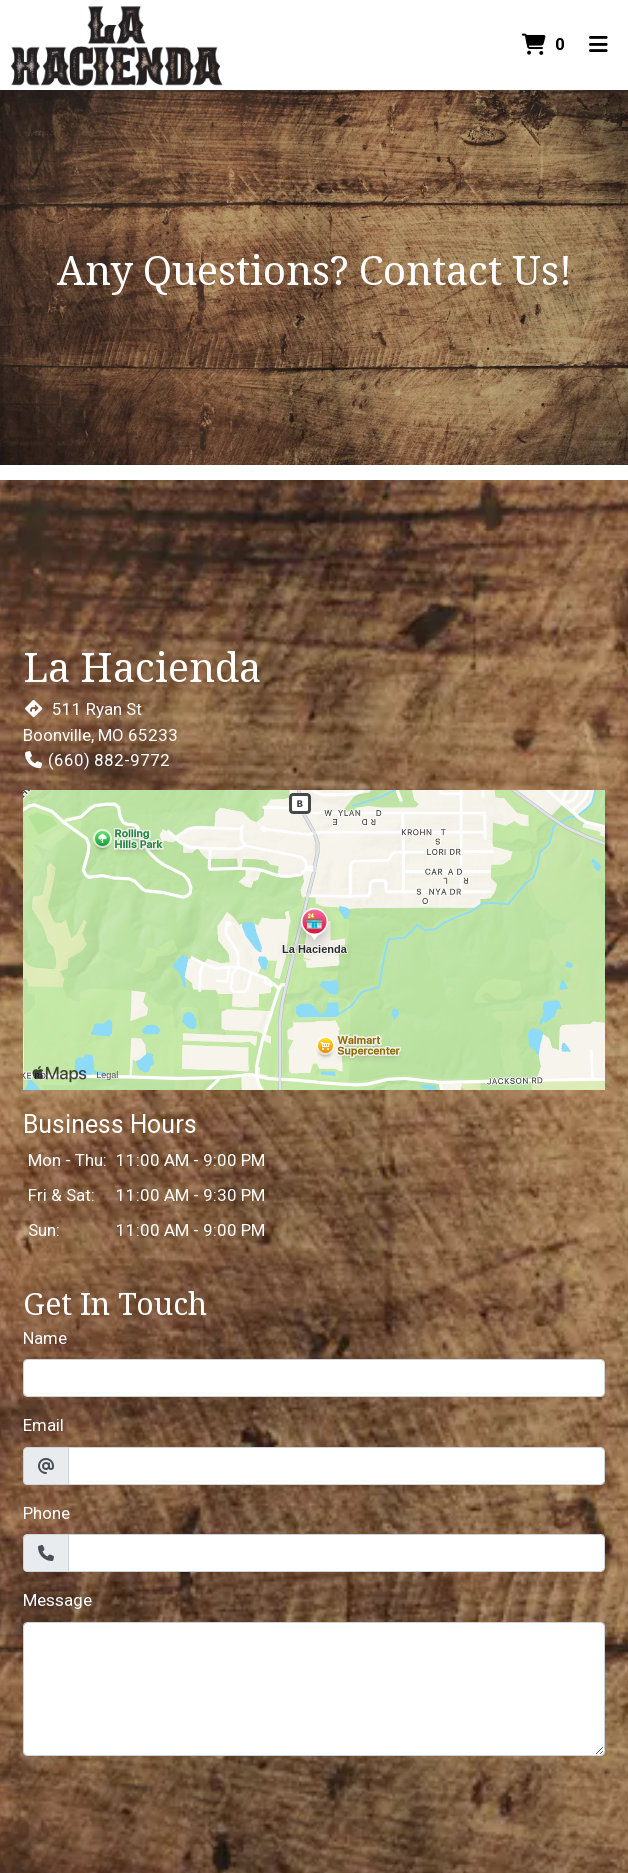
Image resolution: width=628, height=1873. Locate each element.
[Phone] (336, 1553)
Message (57, 1600)
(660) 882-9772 (96, 760)
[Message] (314, 1689)
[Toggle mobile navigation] (598, 45)
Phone (46, 1513)
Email (43, 1425)
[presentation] (175, 1811)
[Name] (314, 1378)
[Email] (336, 1466)
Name (45, 1338)
